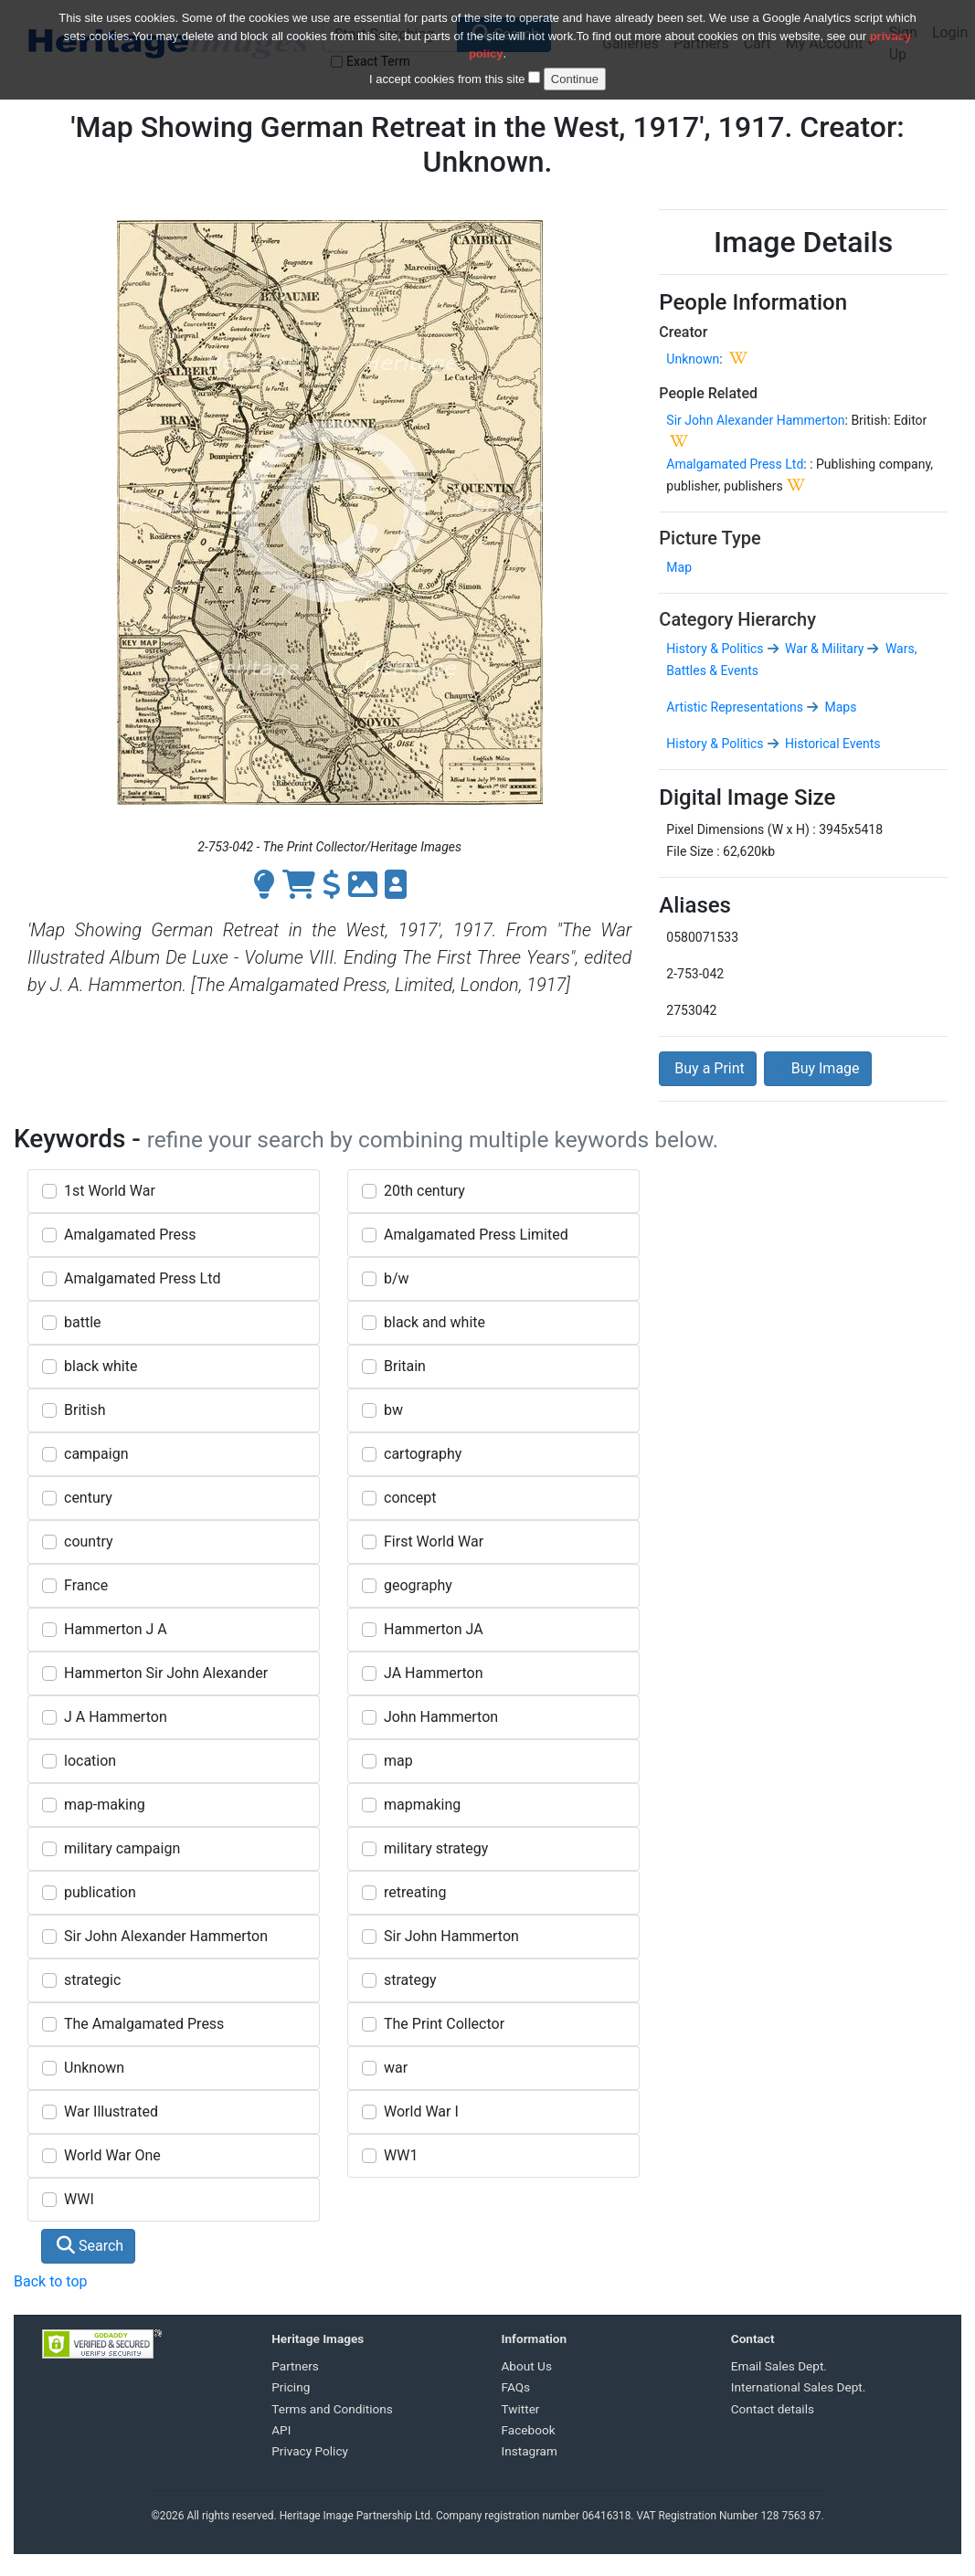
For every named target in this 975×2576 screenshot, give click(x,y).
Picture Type (709, 538)
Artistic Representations (734, 707)
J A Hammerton (115, 1717)
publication (100, 1892)
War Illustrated (111, 2111)
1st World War (109, 1190)
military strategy (436, 1848)
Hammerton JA (433, 1629)
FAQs (516, 2387)
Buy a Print (707, 1068)
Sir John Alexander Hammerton (755, 420)
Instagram (529, 2451)
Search (90, 2245)
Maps (838, 707)
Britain (405, 1366)
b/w (396, 1278)
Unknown (692, 359)
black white (100, 1366)
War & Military (823, 648)
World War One (112, 2155)
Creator (683, 332)
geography (418, 1585)
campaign (96, 1453)
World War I (421, 2111)
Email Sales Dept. (779, 2366)
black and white (434, 1322)
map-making (104, 1804)
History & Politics (714, 648)
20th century (424, 1190)
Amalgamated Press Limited (476, 1234)
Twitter (521, 2409)
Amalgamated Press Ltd (734, 464)
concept (410, 1497)
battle (82, 1322)
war (396, 2067)
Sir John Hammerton (451, 1936)
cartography (422, 1453)
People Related (708, 393)
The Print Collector (444, 2023)
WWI (79, 2199)
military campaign (122, 1848)
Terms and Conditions (332, 2409)
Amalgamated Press (130, 1234)
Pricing (290, 2387)
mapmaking (422, 1804)
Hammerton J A (115, 1629)
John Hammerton (441, 1717)
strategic (92, 1980)
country (88, 1541)
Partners (295, 2366)
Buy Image (818, 1068)
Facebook (529, 2430)
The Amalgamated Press (144, 2023)
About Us (527, 2366)
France (86, 1585)
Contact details (772, 2409)
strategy (410, 1980)
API (281, 2430)
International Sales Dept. (798, 2387)
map (398, 1760)
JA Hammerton (433, 1673)
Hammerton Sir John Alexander (166, 1673)
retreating (415, 1892)
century (88, 1497)
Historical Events (831, 743)
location (90, 1760)
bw (393, 1410)
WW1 (401, 2155)
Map (679, 567)
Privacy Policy (309, 2451)
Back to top (50, 2281)
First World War (433, 1541)
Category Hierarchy (737, 619)
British (84, 1410)
